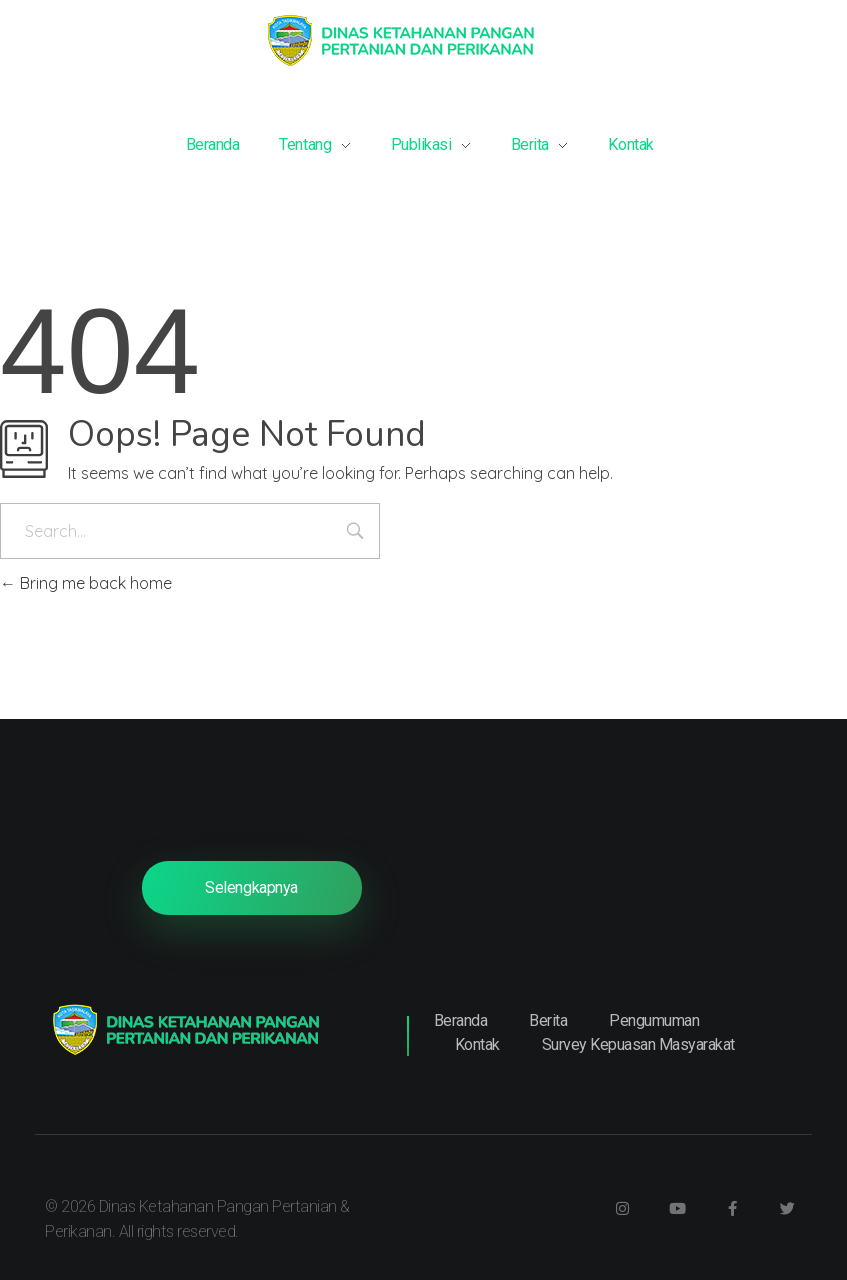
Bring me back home (86, 583)
